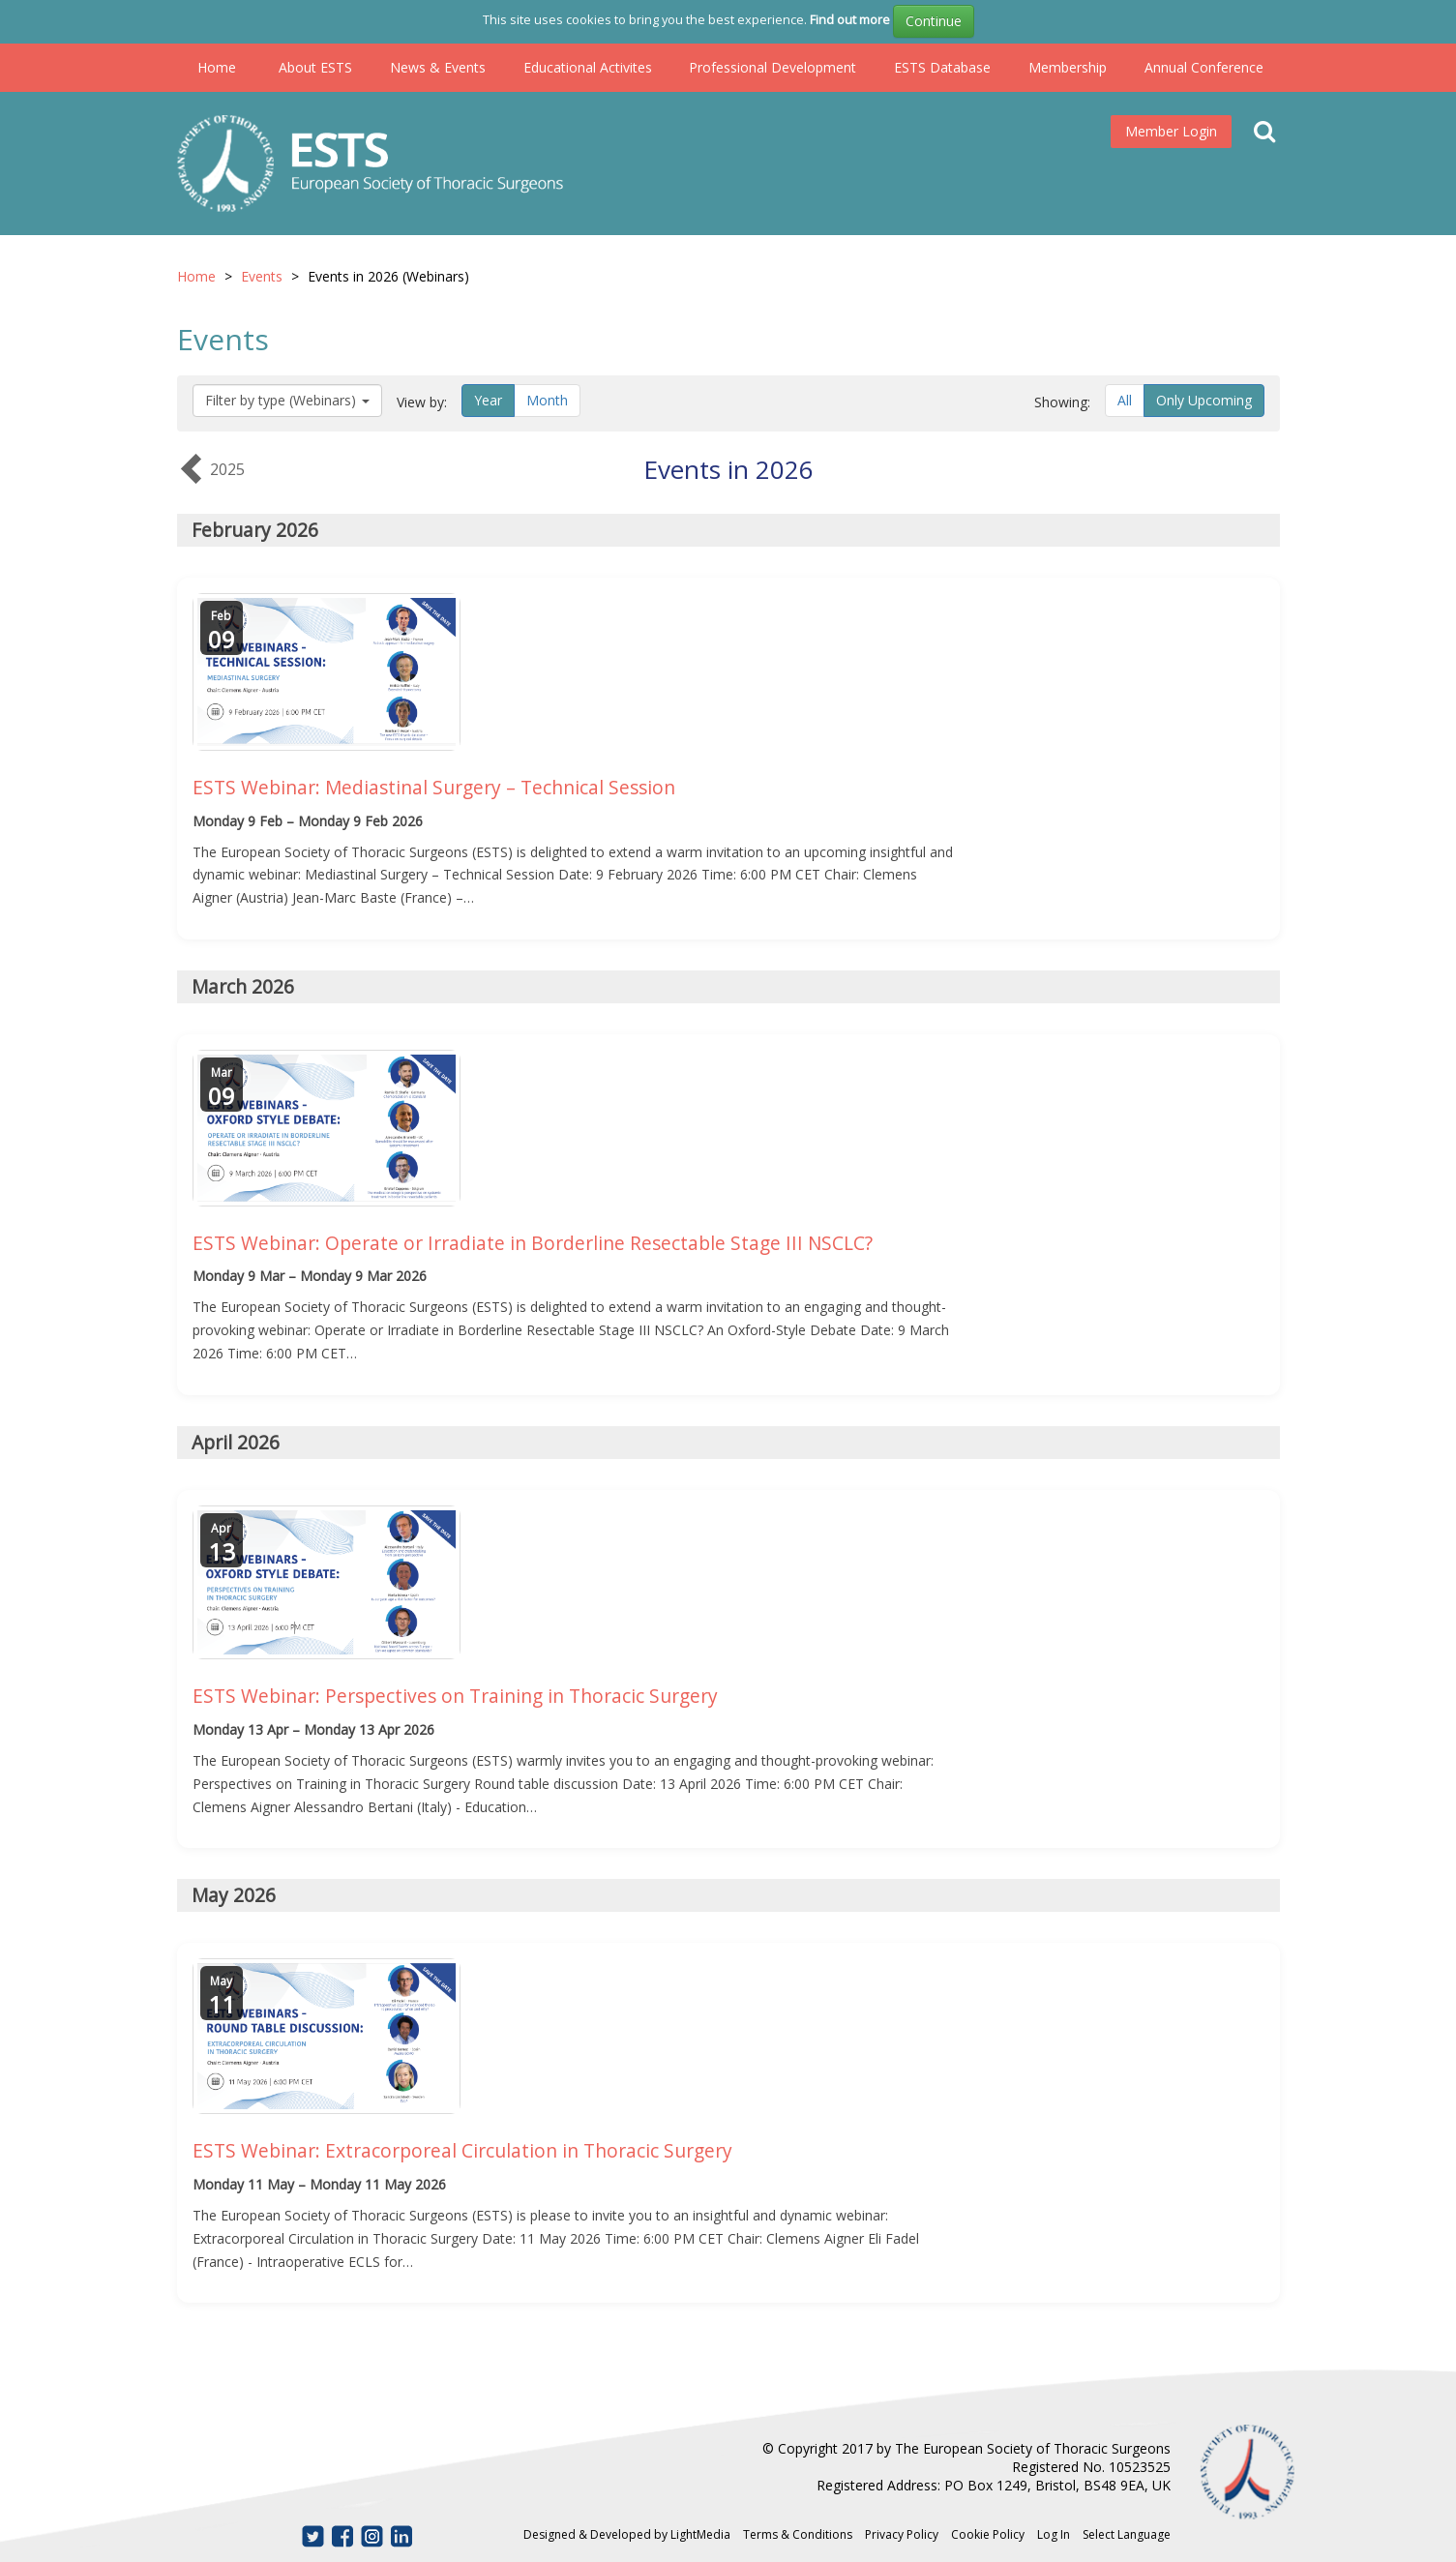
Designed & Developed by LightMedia (626, 2534)
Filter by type (287, 400)
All (1124, 400)
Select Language (1127, 2534)
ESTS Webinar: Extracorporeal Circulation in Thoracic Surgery (462, 2150)
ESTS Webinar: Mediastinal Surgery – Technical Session (434, 787)
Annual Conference (1203, 67)
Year (488, 400)
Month (547, 400)
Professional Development (772, 67)
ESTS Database (942, 67)
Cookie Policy (988, 2534)
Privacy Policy (901, 2534)
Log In (1053, 2534)
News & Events (438, 67)
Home (216, 67)
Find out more (850, 19)
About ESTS (315, 67)
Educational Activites (587, 67)
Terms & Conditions (797, 2534)
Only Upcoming (1204, 400)
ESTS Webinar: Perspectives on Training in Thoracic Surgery (455, 1696)
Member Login (1171, 131)
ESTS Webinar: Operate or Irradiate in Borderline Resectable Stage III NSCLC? (533, 1243)
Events (261, 276)
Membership (1067, 67)
